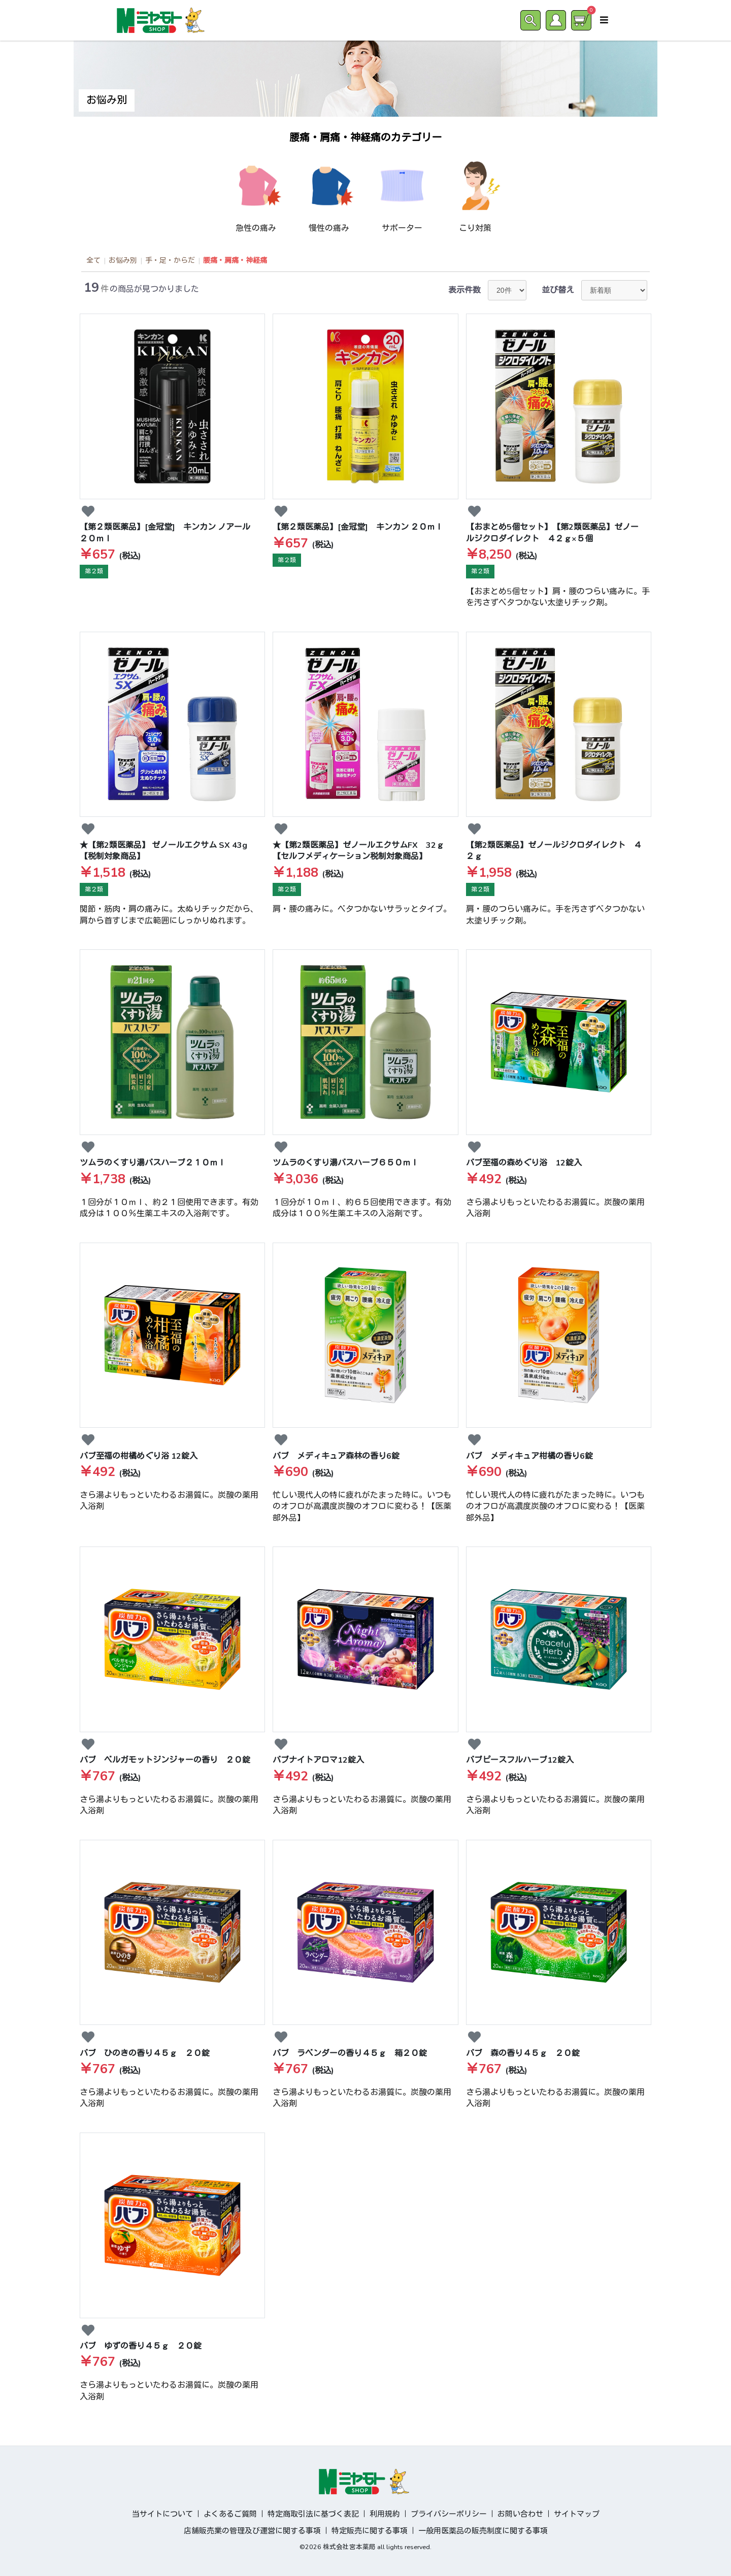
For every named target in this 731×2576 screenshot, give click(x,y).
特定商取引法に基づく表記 (313, 2514)
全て (93, 260)
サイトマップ (577, 2514)
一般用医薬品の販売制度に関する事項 (483, 2530)
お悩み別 (123, 260)
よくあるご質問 (230, 2514)
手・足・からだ (170, 260)
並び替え (558, 290)
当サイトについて (162, 2514)
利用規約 (385, 2514)
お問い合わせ (520, 2514)
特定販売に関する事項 (369, 2530)
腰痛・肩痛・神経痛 (235, 260)
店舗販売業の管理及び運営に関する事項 (252, 2530)
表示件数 (464, 290)
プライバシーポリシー (449, 2514)
